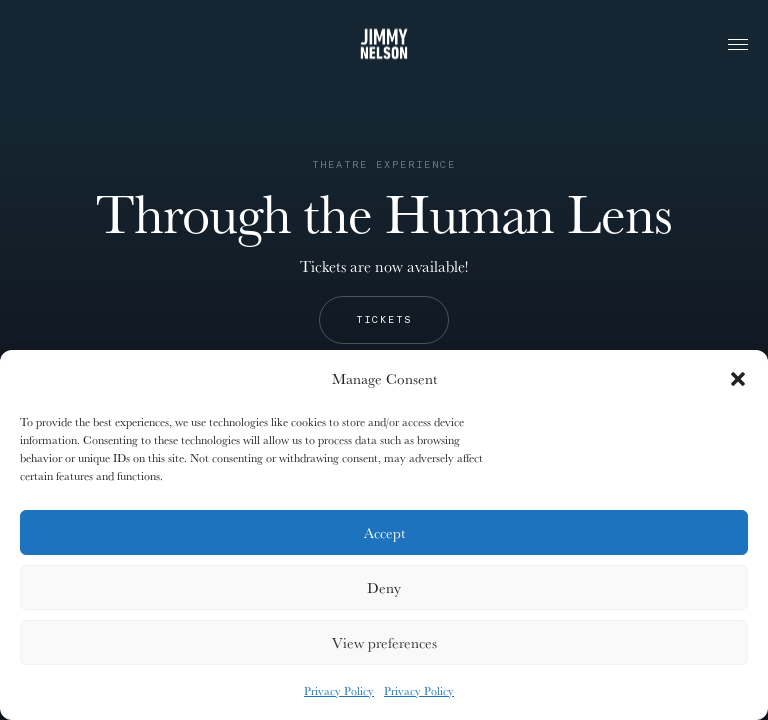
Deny (384, 587)
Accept (384, 532)
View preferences (384, 642)
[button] (738, 379)
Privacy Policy (339, 690)
